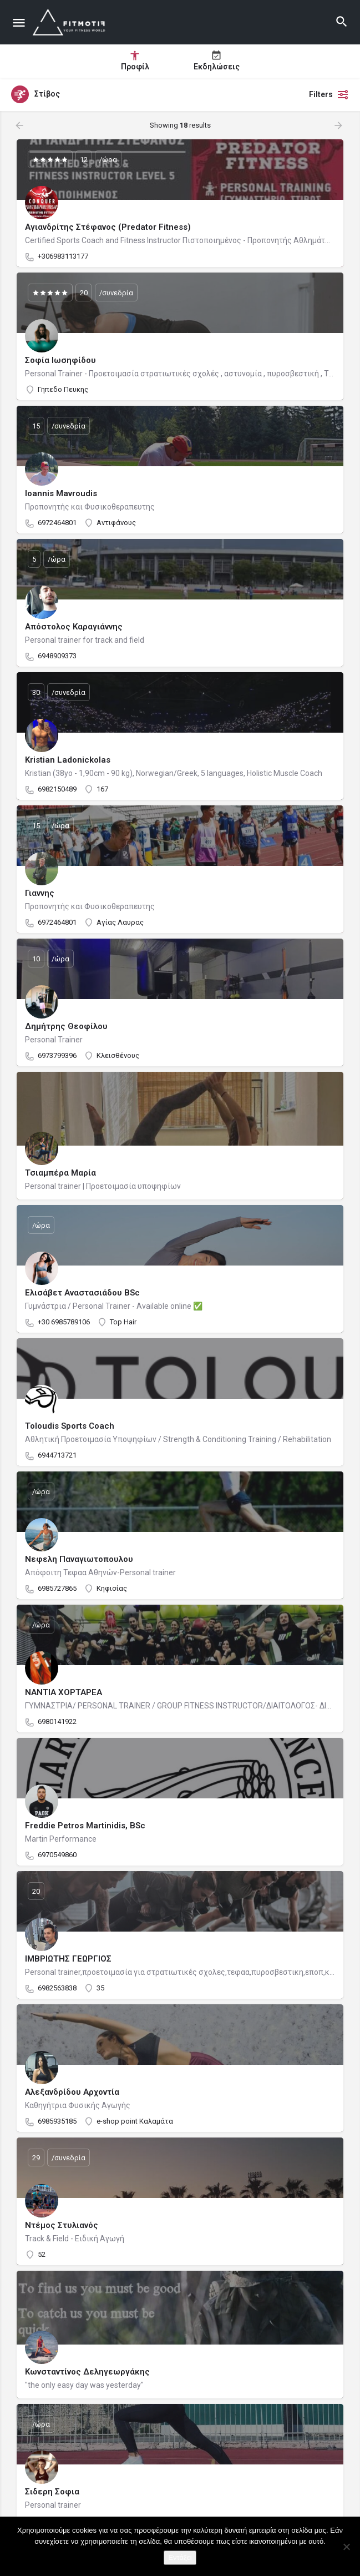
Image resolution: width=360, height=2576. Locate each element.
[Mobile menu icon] (19, 22)
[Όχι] (346, 2546)
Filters (329, 94)
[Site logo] (71, 22)
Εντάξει (179, 2557)
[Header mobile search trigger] (341, 21)
